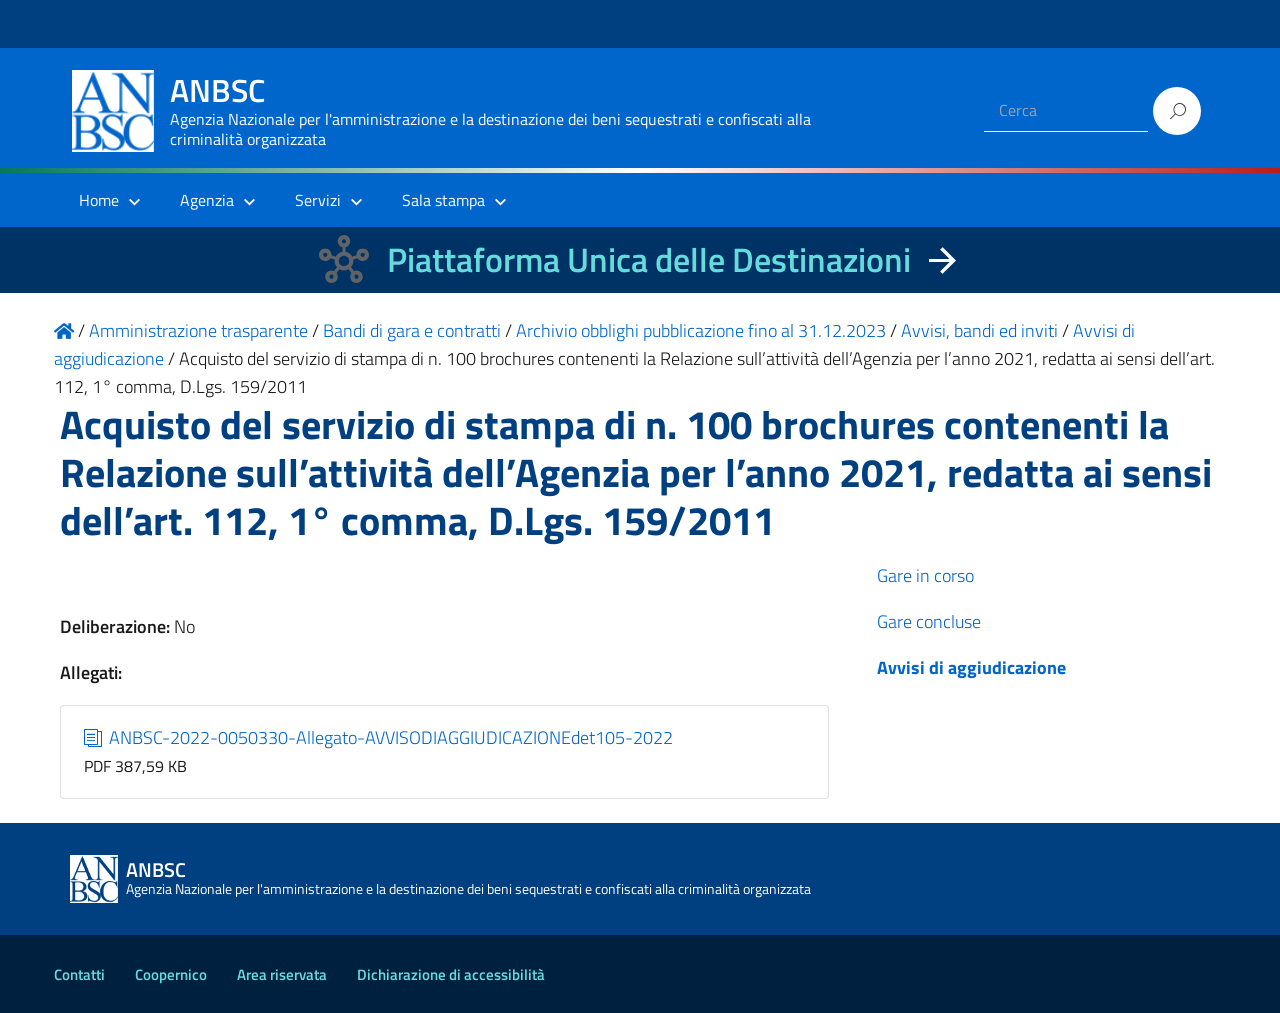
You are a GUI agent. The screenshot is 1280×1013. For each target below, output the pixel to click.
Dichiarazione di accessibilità (451, 974)
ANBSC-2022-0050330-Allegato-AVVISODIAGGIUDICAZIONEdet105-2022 (379, 737)
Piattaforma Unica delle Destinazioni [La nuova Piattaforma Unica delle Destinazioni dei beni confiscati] (649, 259)
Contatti (79, 974)
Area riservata (282, 974)
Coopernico (171, 974)
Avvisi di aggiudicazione (971, 667)
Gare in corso (925, 575)
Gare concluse (929, 621)
